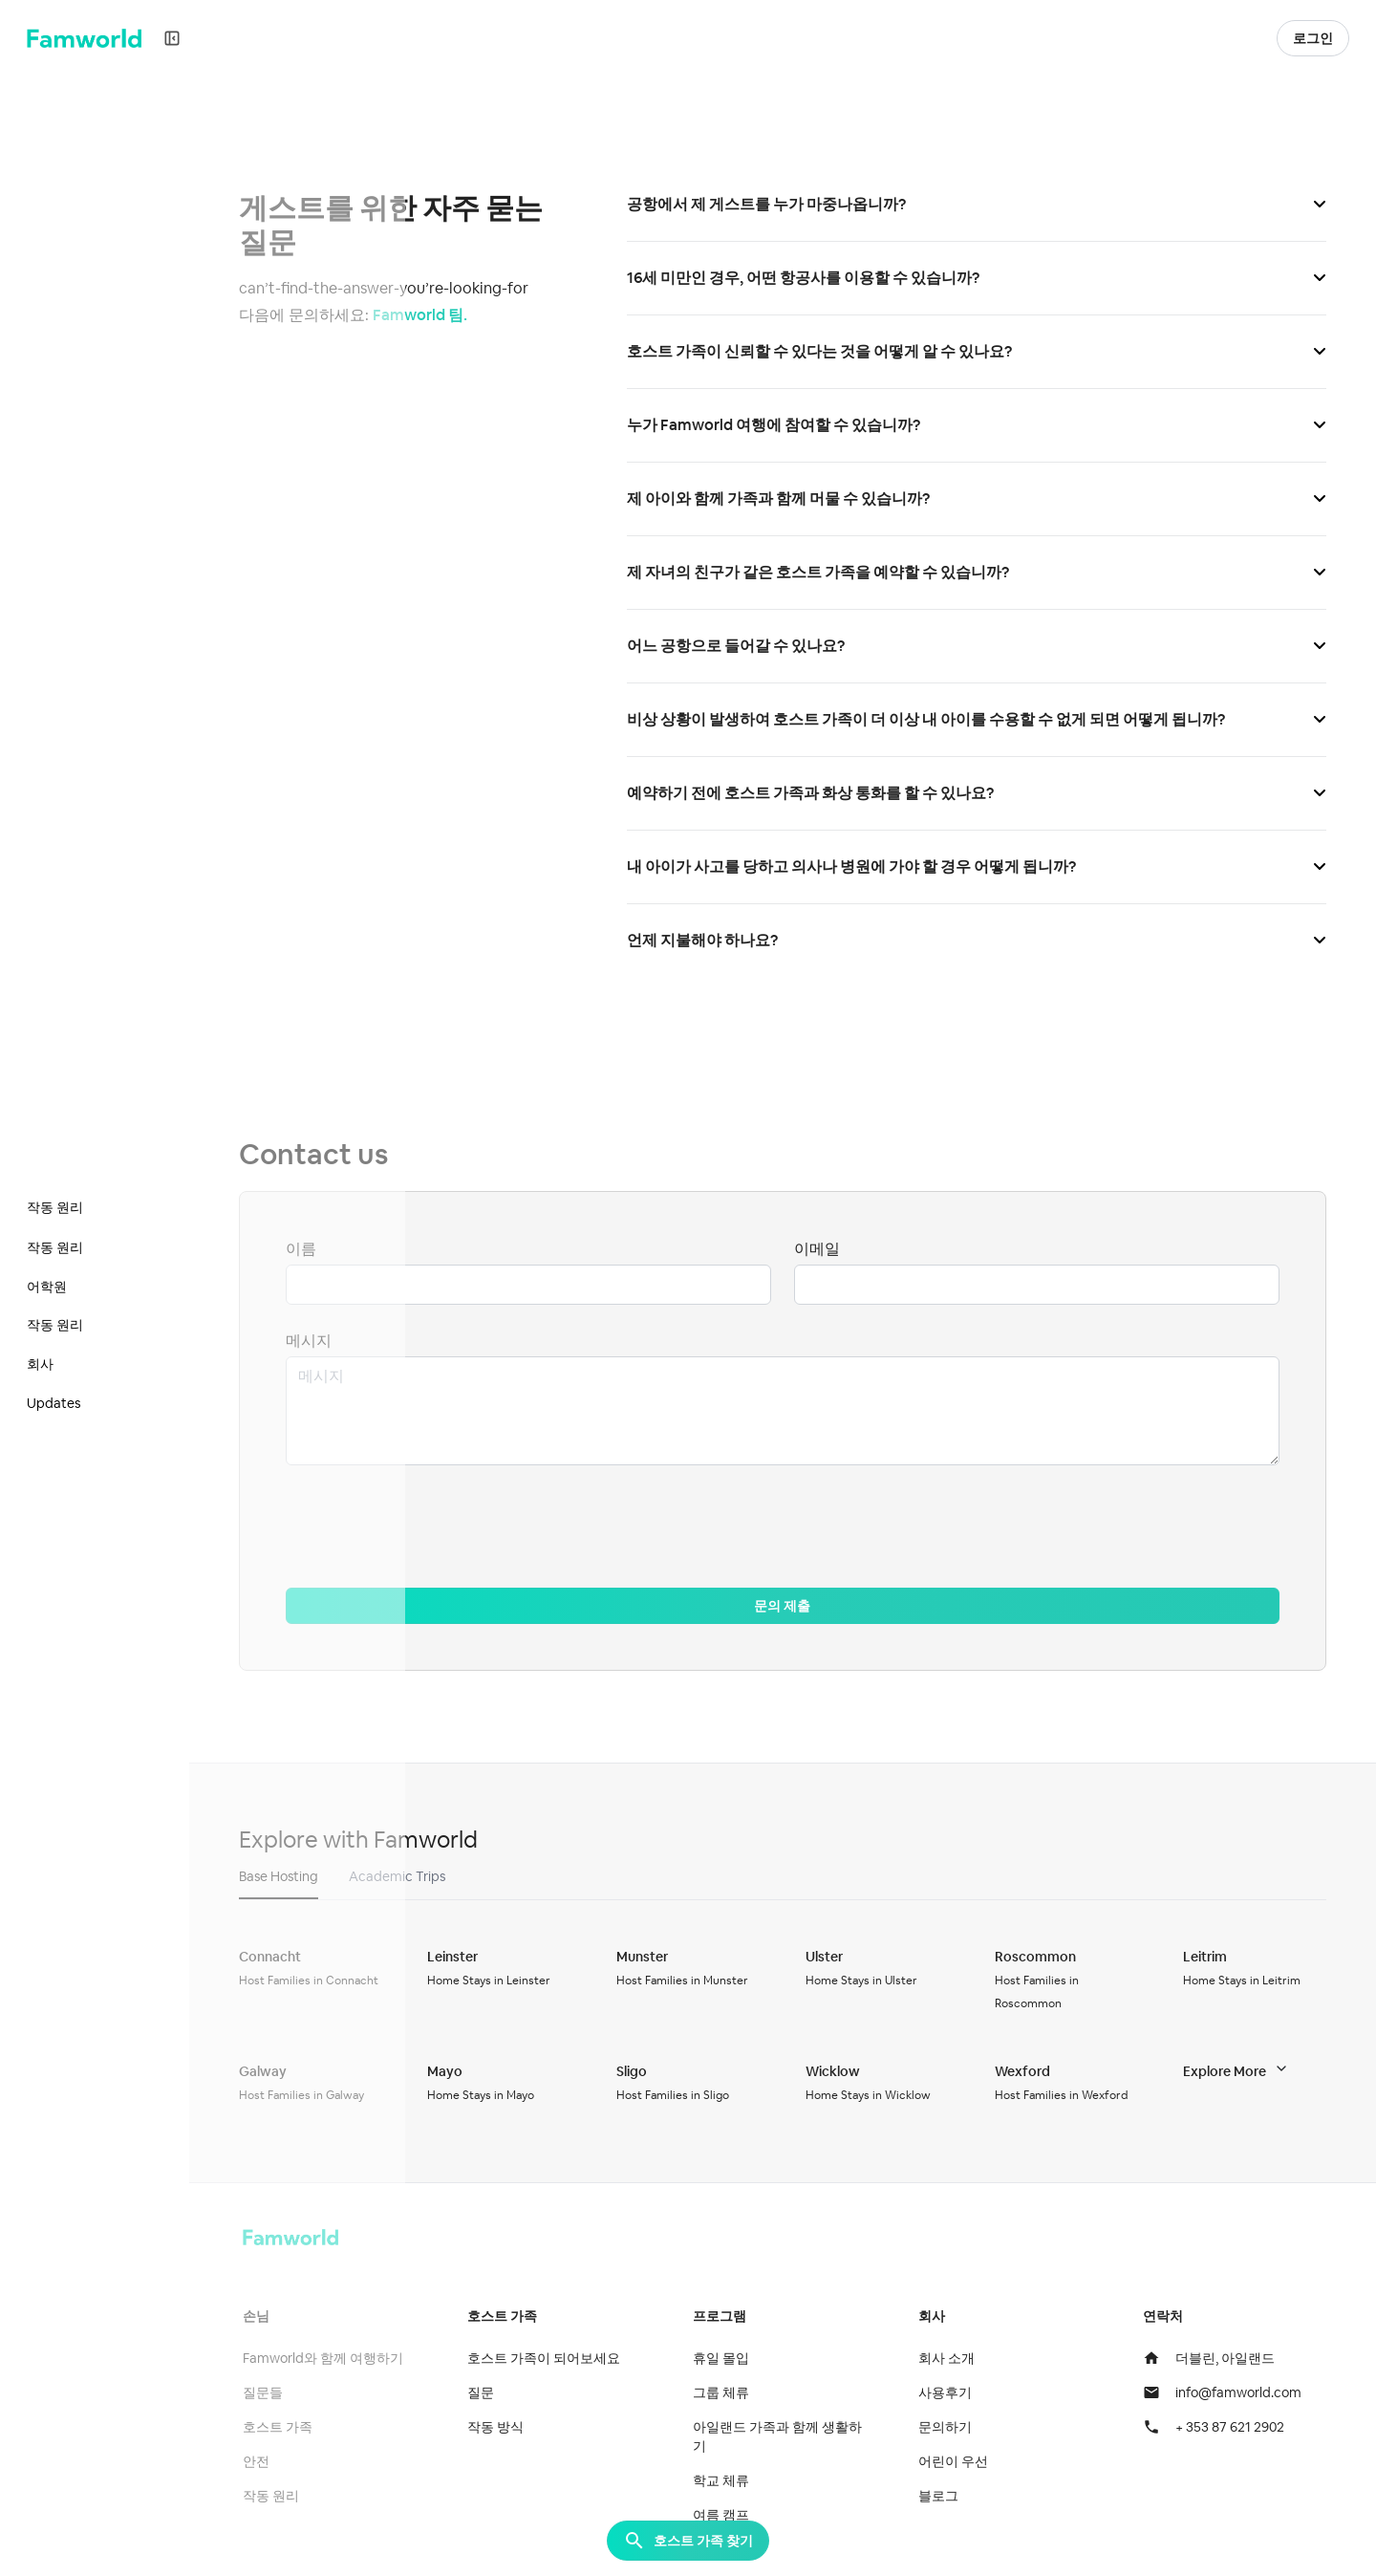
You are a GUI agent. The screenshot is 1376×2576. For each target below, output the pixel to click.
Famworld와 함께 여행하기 (332, 2358)
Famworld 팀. (429, 315)
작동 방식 (504, 2426)
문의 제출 (788, 1605)
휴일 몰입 (727, 2358)
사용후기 (949, 2392)
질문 (489, 2392)
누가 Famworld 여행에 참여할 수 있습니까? (980, 425)
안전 (265, 2461)
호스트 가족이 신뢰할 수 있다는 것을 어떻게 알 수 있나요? (980, 351)
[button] (1254, 38)
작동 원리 (280, 2495)
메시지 (318, 1341)
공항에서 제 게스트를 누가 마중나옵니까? (980, 204)
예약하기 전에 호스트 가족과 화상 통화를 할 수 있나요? (980, 793)
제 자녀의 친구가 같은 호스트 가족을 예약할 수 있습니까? (980, 572)
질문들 (272, 2392)
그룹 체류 (727, 2392)
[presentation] (440, 1527)
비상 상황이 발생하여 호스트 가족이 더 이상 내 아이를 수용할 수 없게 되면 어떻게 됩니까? (980, 719)
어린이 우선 (957, 2461)
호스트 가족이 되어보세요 (552, 2358)
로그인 (1313, 38)
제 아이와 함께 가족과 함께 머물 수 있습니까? (980, 498)
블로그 (942, 2495)
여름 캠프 (727, 2514)
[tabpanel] (787, 2025)
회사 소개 (950, 2358)
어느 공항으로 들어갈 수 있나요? (980, 646)
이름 (310, 1249)
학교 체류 (727, 2480)
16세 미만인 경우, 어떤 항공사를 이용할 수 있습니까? (980, 278)
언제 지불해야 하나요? (980, 940)
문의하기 (949, 2426)
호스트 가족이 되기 (1159, 38)
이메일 (822, 1249)
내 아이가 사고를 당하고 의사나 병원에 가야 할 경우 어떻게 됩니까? (980, 866)
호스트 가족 (287, 2426)
